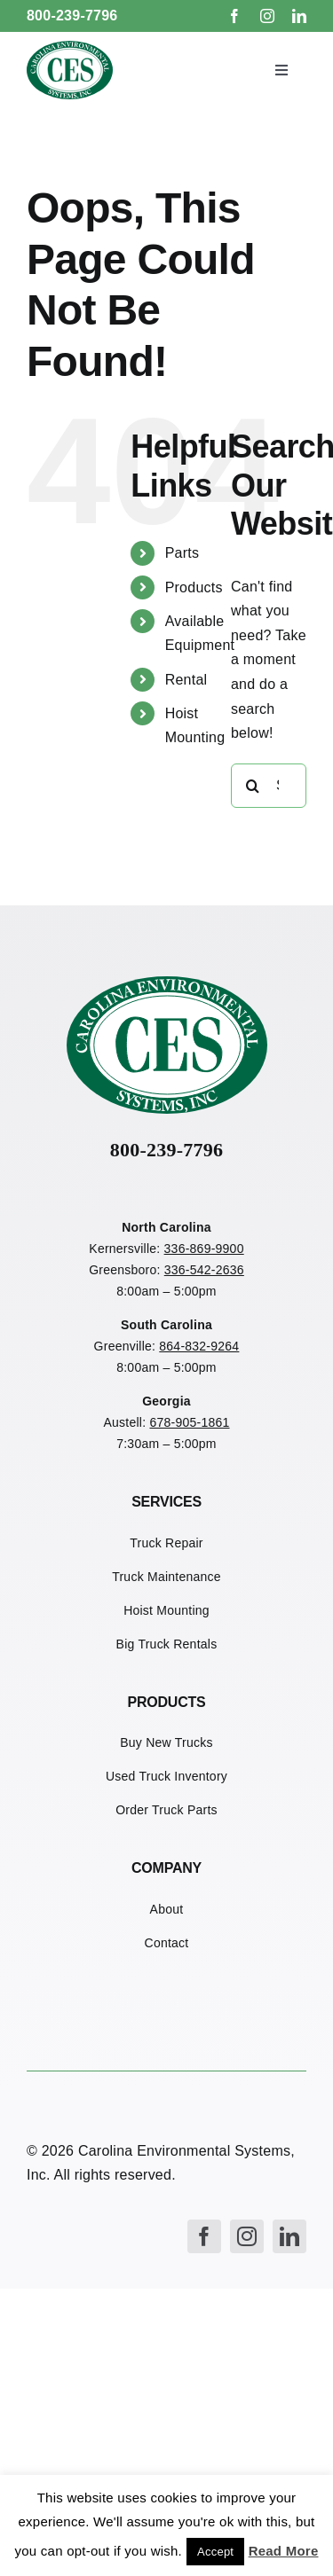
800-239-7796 (72, 15)
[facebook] (234, 16)
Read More (284, 2550)
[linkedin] (299, 16)
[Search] (253, 785)
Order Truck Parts (166, 1810)
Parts (182, 552)
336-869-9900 (204, 1248)
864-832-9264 (199, 1346)
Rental (186, 679)
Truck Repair (166, 1543)
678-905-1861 (189, 1422)
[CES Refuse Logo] (70, 47)
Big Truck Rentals (167, 1644)
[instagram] (267, 16)
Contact (167, 1943)
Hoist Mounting (166, 1610)
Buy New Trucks (166, 1742)
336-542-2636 (204, 1270)
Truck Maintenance (166, 1577)
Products (194, 587)
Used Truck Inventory (166, 1776)
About (167, 1909)
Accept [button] (215, 2551)
